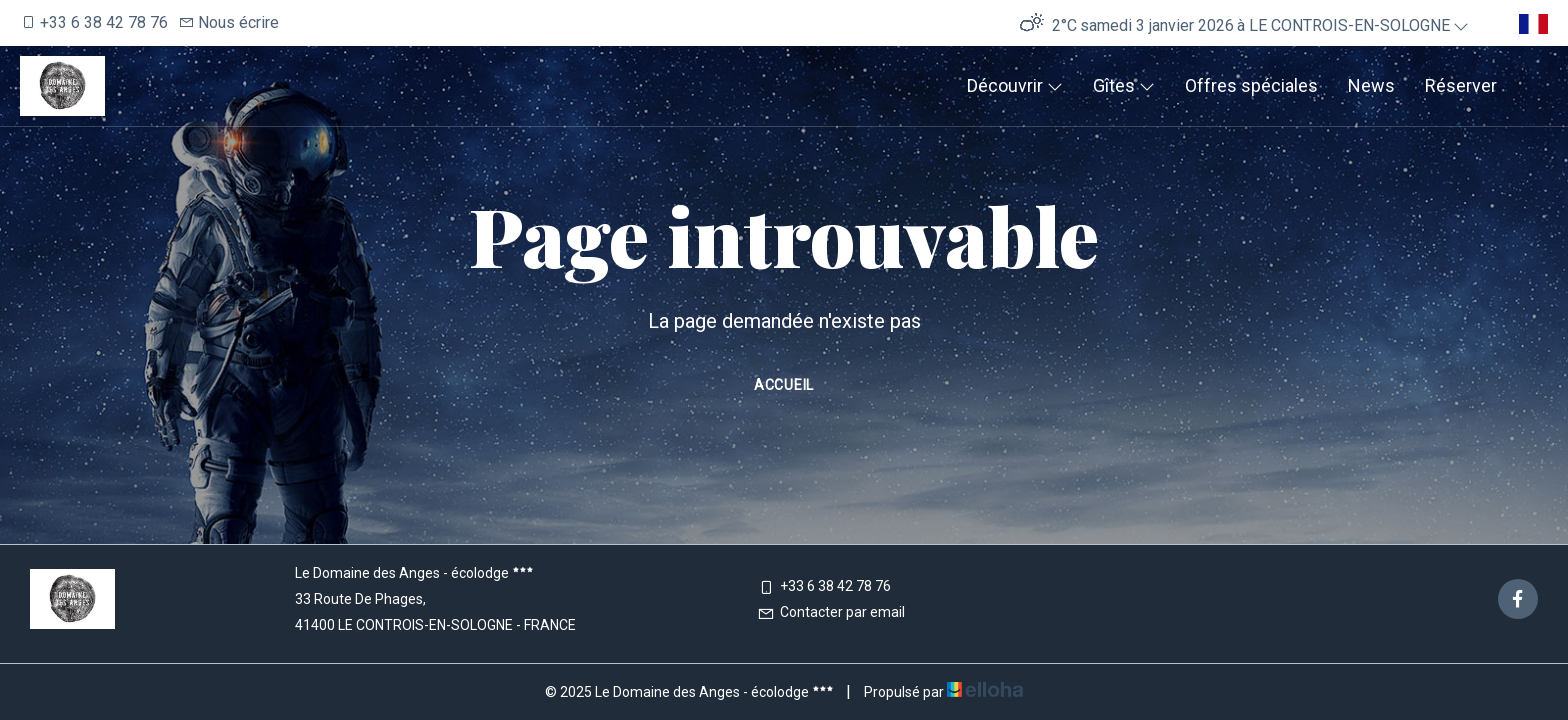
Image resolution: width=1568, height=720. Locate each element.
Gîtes (1124, 85)
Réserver (1461, 85)
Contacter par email (831, 612)
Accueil (784, 385)
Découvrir (1015, 85)
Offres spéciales (1251, 85)
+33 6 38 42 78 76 (824, 586)
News (1371, 85)
